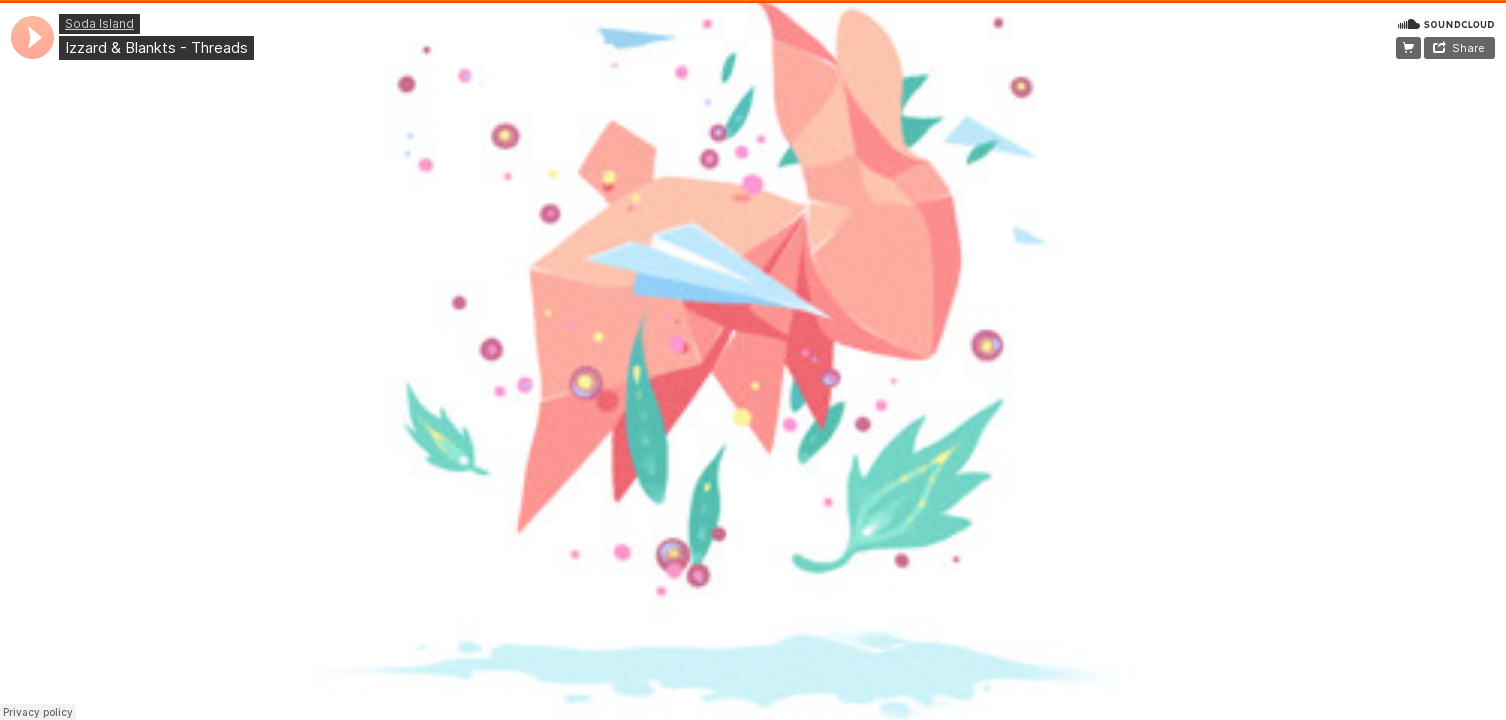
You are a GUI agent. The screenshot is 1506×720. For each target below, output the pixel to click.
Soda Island (99, 23)
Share (1468, 48)
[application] (32, 37)
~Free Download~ (1408, 48)
